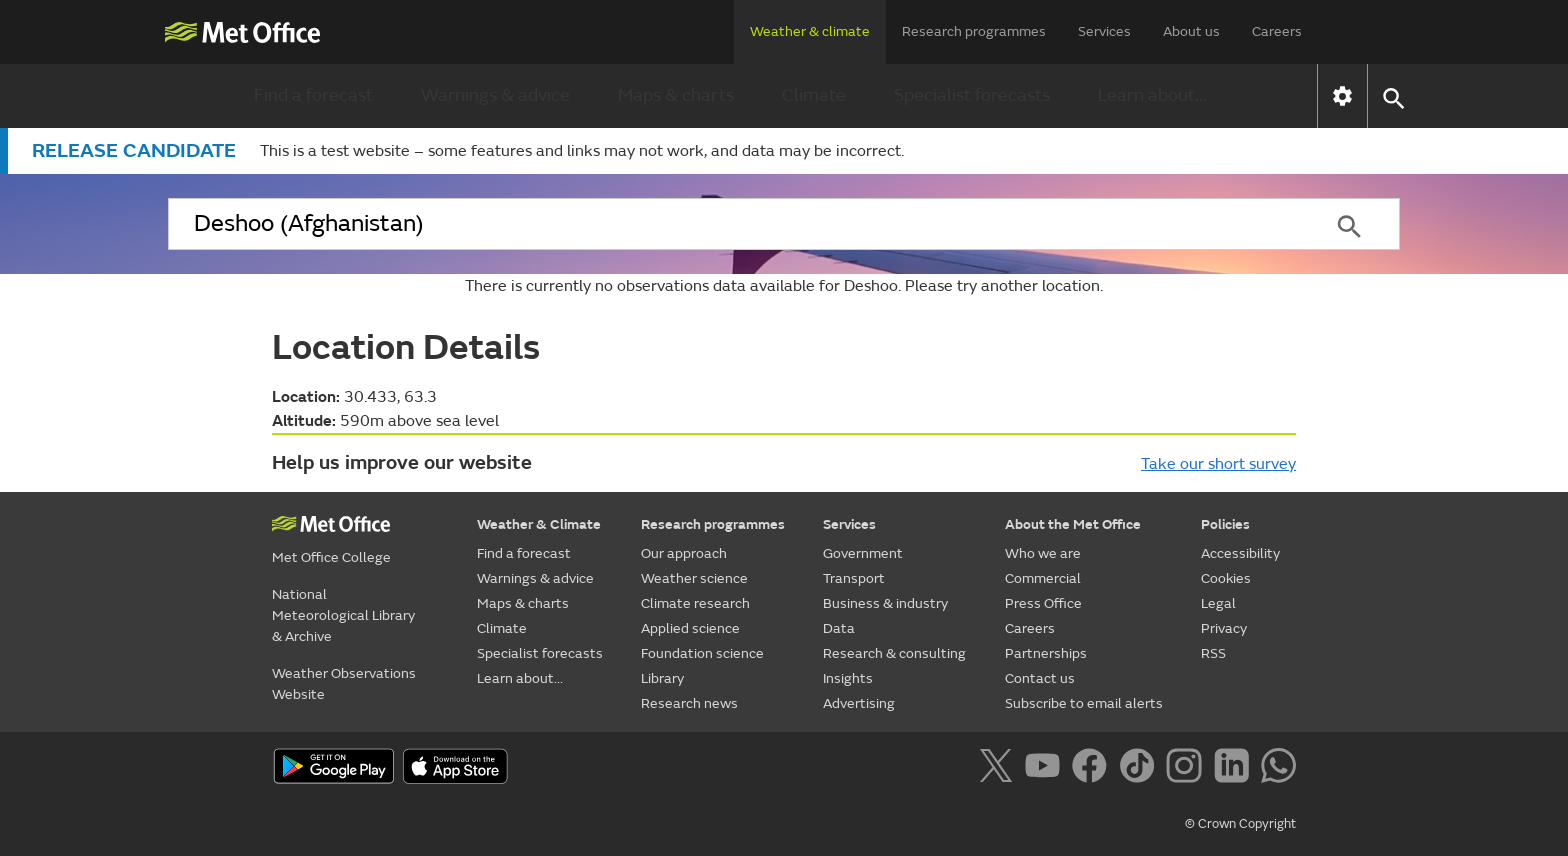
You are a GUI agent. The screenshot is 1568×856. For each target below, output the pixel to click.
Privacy (1224, 628)
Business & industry (885, 603)
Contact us (1040, 678)
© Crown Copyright (1240, 824)
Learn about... (1152, 95)
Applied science (690, 628)
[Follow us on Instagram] (1187, 769)
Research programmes (974, 31)
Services (1104, 31)
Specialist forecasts (972, 95)
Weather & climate (810, 31)
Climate (814, 95)
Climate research (695, 603)
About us (1191, 31)
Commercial (1043, 578)
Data (839, 628)
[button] (1392, 96)
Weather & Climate (539, 524)
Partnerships (1046, 653)
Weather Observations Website (344, 684)
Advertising (859, 703)
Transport (854, 578)
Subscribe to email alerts (1084, 703)
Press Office (1043, 603)
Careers (1277, 31)
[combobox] (733, 224)
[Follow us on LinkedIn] (1235, 769)
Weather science (694, 578)
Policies (1225, 524)
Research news (689, 703)
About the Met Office (1073, 524)
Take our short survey (1218, 464)
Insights (848, 678)
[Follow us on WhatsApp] (1278, 769)
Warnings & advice (495, 95)
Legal (1218, 603)
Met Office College (331, 557)
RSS (1213, 653)
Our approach (684, 553)
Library (662, 678)
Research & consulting (894, 653)
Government (863, 553)
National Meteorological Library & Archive (343, 615)
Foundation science (702, 653)
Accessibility (1240, 553)
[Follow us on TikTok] (1140, 769)
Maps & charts (676, 95)
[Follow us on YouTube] (1046, 769)
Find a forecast (313, 95)
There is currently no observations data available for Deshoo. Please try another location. (784, 286)
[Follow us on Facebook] (1093, 769)
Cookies (1226, 578)
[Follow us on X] (999, 769)
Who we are (1043, 553)
